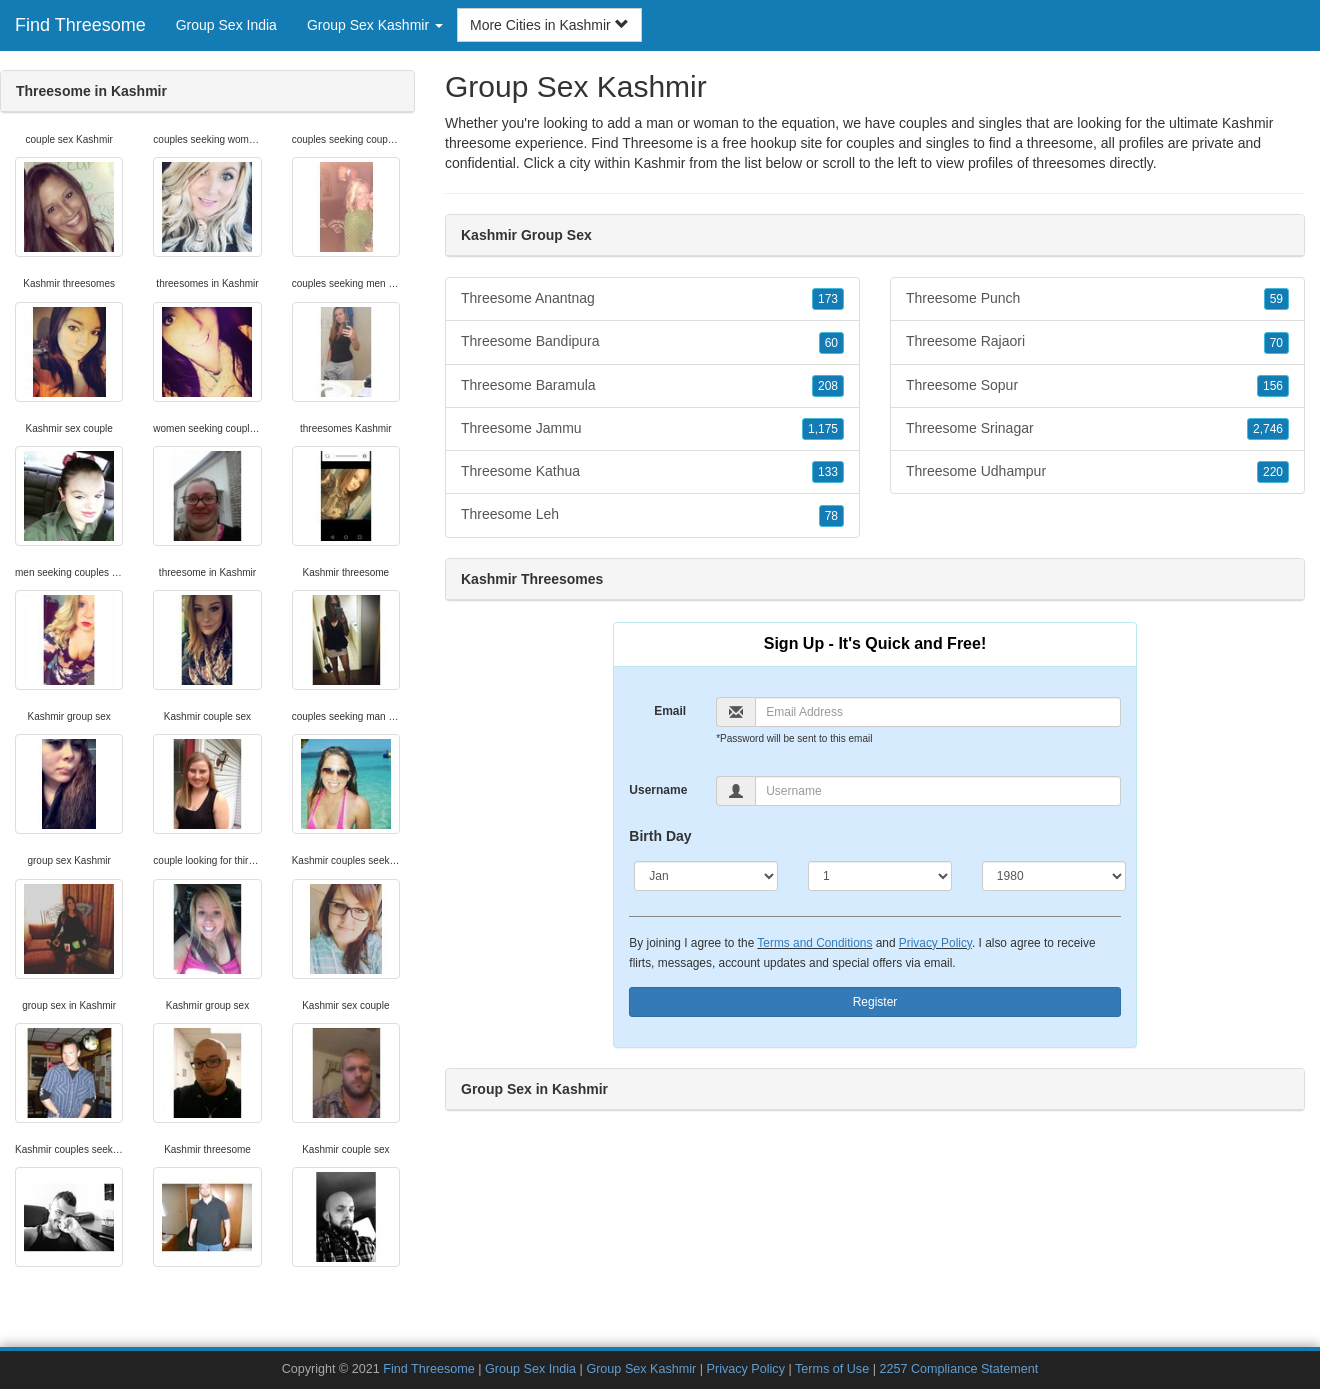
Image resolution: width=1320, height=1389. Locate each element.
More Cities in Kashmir (549, 25)
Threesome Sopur (1097, 386)
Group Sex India (226, 25)
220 (1273, 472)
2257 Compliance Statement (958, 1369)
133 (828, 472)
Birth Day (660, 836)
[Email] (937, 712)
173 (828, 299)
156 (1273, 386)
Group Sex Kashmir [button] (375, 25)
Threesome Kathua (652, 472)
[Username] (937, 791)
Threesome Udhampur (1097, 472)
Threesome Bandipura (652, 342)
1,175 (823, 429)
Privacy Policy (935, 943)
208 (828, 386)
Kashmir (659, 163)
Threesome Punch (1097, 299)
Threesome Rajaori (1097, 342)
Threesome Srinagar (1097, 429)
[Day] (880, 876)
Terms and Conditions (814, 943)
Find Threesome (80, 25)
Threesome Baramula (652, 386)
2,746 (1268, 429)
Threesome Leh (652, 515)
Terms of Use (832, 1369)
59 (1276, 299)
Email (670, 711)
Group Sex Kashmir (641, 1369)
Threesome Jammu (652, 429)
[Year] (1054, 876)
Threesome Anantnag (652, 299)
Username (658, 790)
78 (831, 516)
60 (831, 343)
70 (1276, 343)
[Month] (706, 876)
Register (875, 1002)
